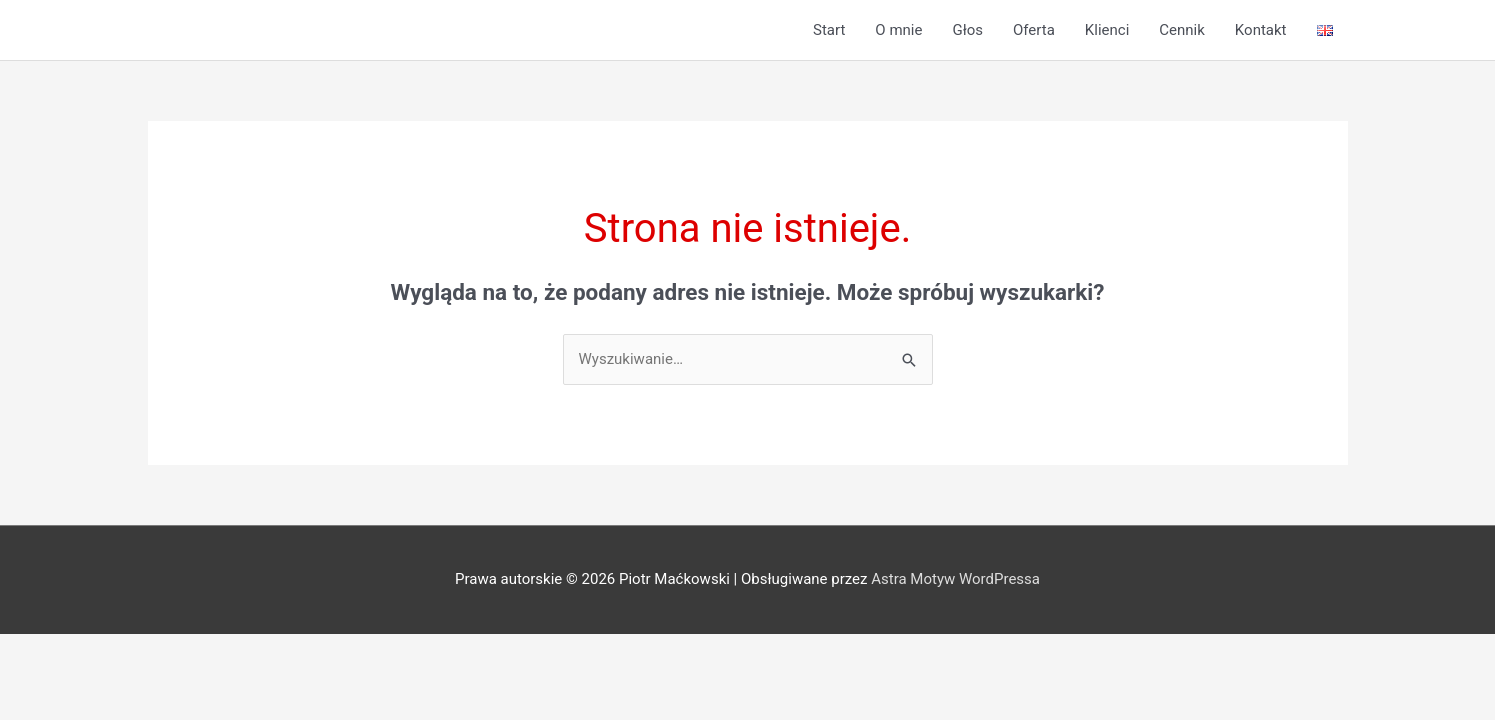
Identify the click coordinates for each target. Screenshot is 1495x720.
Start (829, 30)
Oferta (1034, 30)
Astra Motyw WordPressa (955, 579)
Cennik (1182, 30)
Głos (967, 30)
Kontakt (1261, 30)
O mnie (898, 30)
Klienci (1107, 30)
